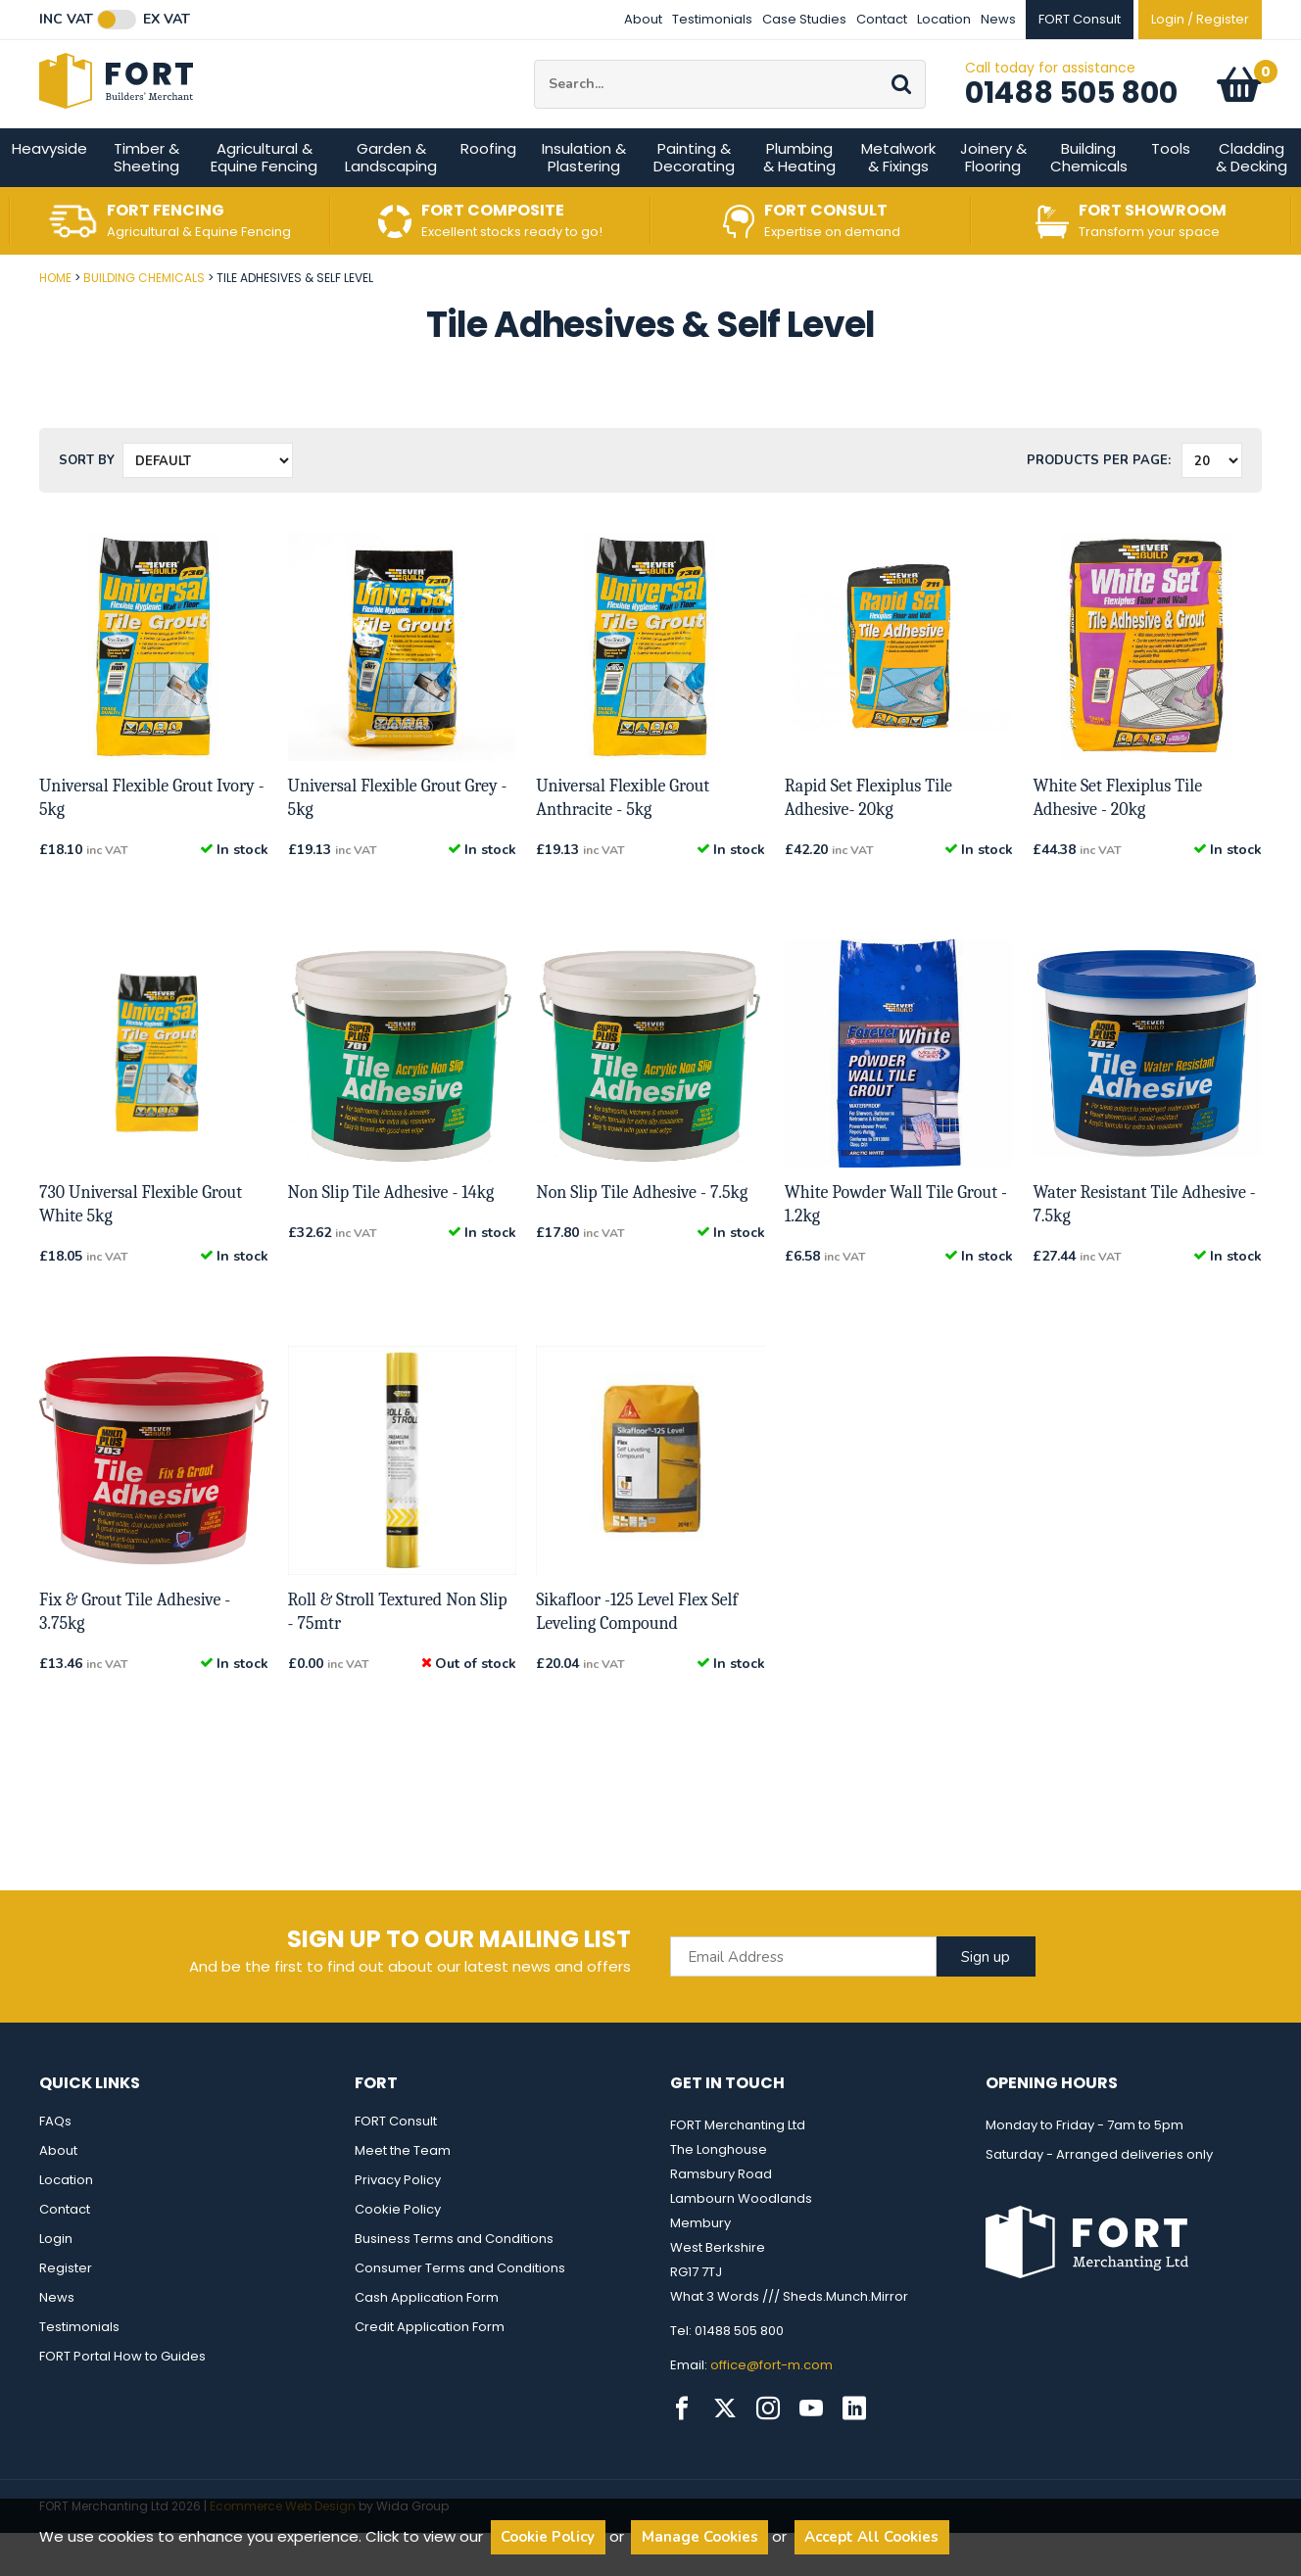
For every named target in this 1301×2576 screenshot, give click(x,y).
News (998, 19)
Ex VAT (166, 19)
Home (55, 320)
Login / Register (1200, 19)
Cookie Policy (398, 2252)
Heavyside (49, 191)
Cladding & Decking (1251, 200)
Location (944, 19)
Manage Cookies (700, 2537)
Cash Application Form (427, 2340)
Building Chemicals (1089, 200)
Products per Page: (1099, 503)
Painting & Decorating (694, 200)
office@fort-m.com (771, 2408)
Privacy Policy (398, 2223)
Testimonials (712, 19)
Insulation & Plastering (584, 200)
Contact (881, 19)
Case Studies (804, 19)
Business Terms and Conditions (454, 2281)
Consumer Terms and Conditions (460, 2311)
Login (55, 2281)
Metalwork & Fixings (898, 200)
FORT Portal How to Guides (122, 2399)
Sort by (87, 503)
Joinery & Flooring (993, 200)
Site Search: (534, 81)
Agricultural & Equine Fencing (264, 200)
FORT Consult (396, 2164)
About (643, 19)
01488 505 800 (1071, 114)
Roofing (488, 191)
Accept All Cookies (871, 2537)
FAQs (55, 2164)
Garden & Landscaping (391, 200)
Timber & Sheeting (146, 200)
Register (65, 2311)
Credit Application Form (430, 2370)
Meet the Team (403, 2193)
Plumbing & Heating (799, 200)
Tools (1170, 191)
